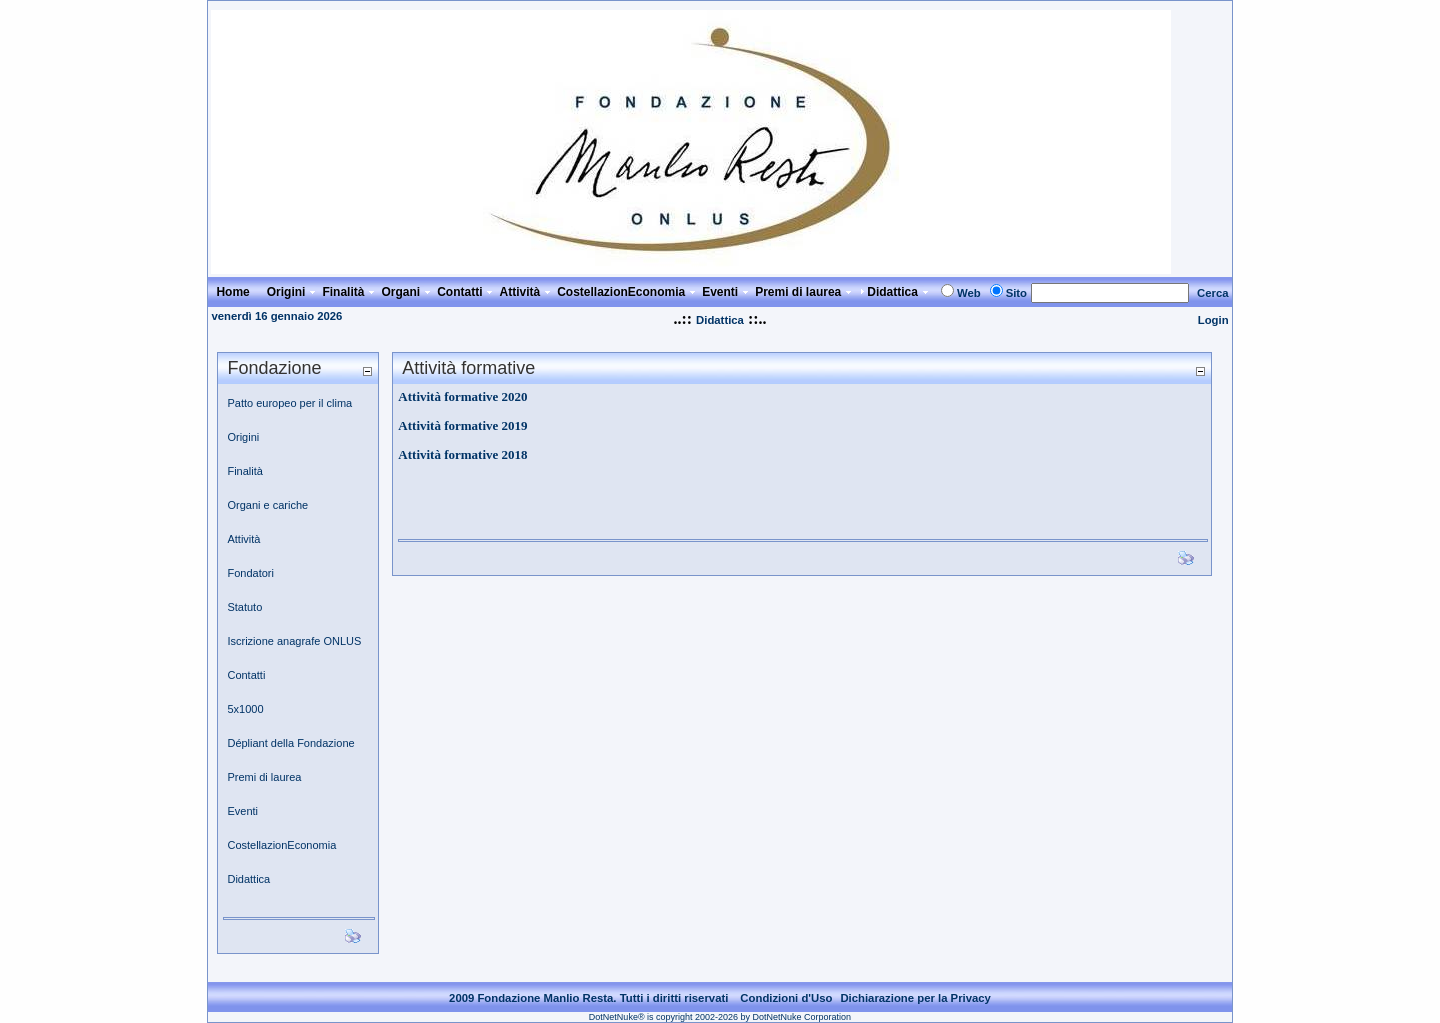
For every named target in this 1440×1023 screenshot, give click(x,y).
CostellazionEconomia (281, 845)
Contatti (246, 675)
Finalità (244, 471)
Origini (243, 437)
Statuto (244, 607)
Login (1213, 320)
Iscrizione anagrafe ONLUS (294, 641)
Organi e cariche (267, 505)
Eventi (242, 811)
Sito (1016, 293)
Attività (243, 539)
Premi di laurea (264, 777)
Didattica (720, 320)
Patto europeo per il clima (289, 403)
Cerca (1213, 293)
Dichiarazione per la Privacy (915, 998)
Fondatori (250, 573)
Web (969, 293)
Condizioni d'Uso (786, 998)
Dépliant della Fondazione (290, 743)
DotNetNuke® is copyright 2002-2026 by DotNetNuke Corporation (720, 1017)
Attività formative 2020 (462, 396)
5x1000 (245, 709)
